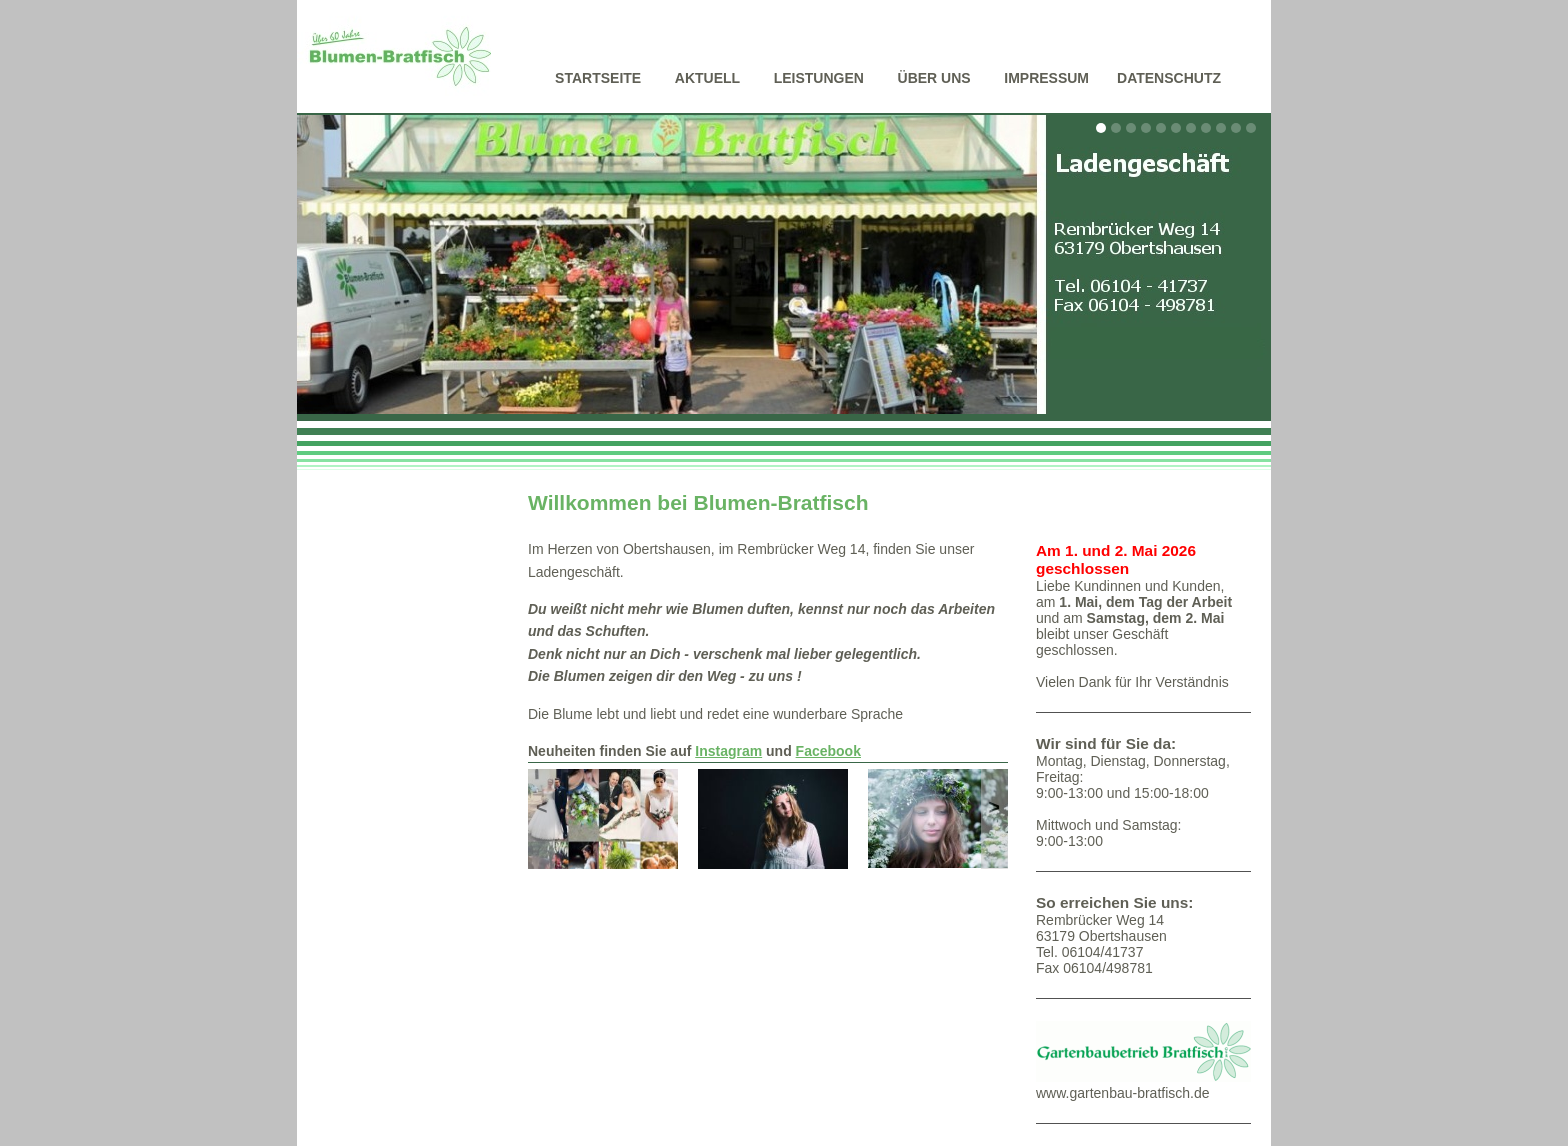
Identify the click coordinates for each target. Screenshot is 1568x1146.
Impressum (1046, 78)
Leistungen (819, 78)
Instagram (728, 751)
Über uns (934, 78)
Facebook (828, 751)
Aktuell (707, 78)
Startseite (598, 78)
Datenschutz (1169, 78)
